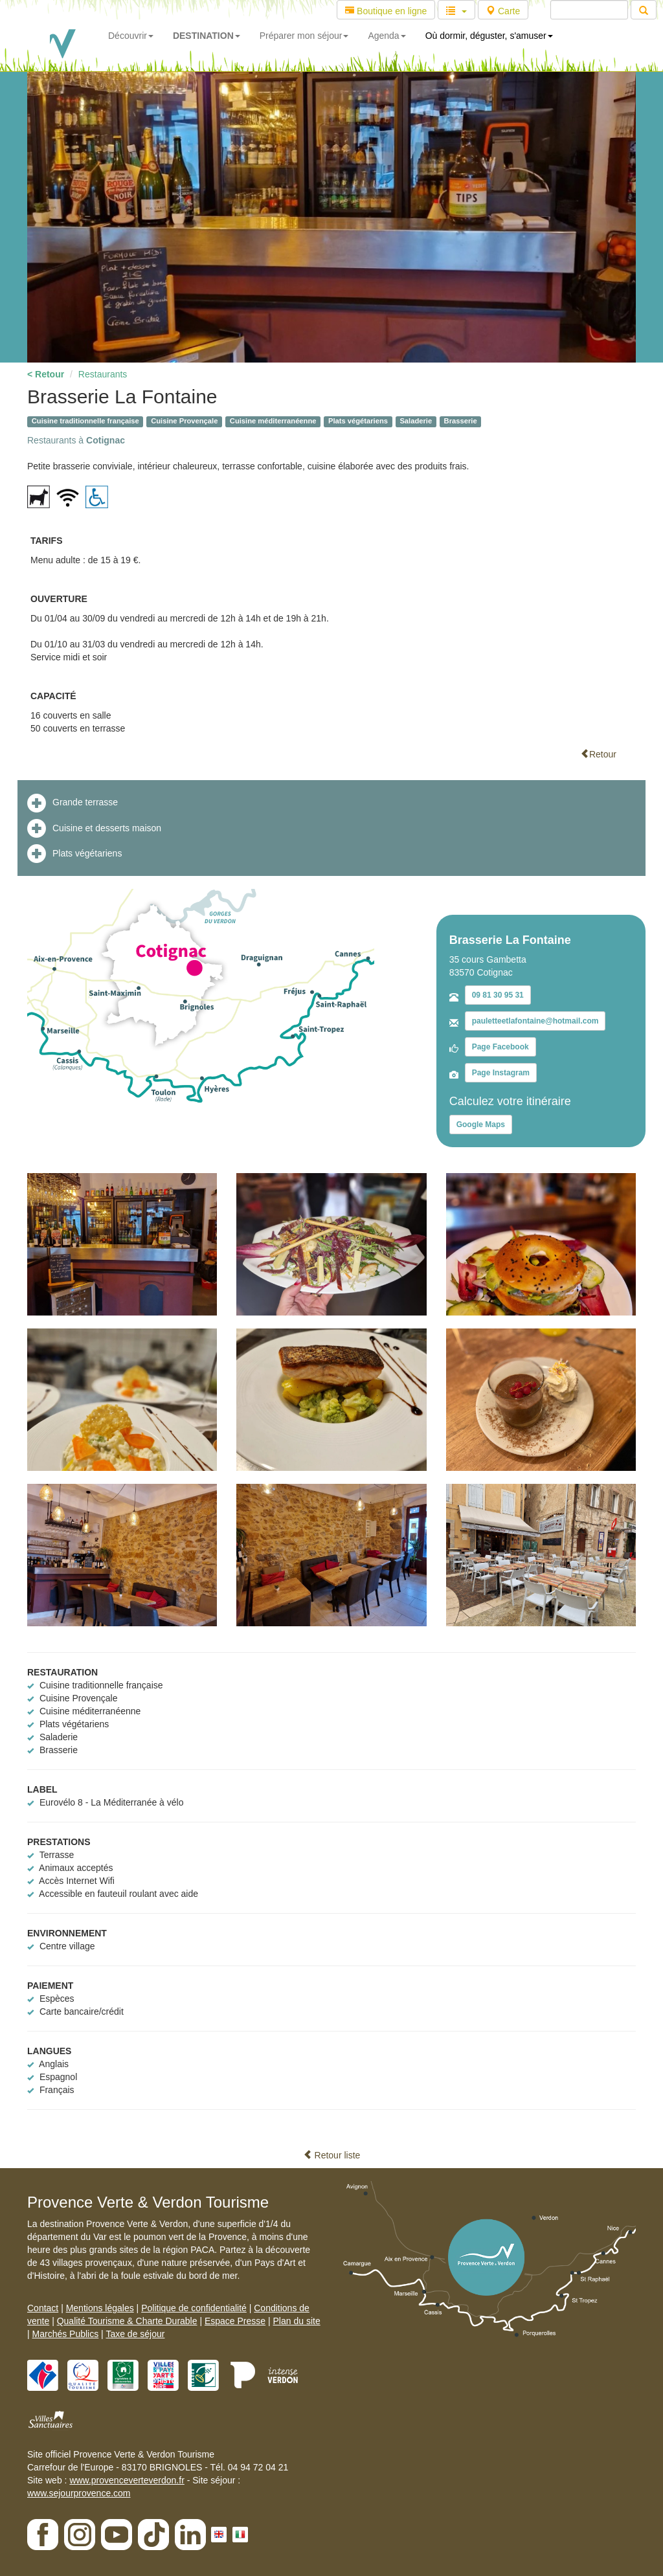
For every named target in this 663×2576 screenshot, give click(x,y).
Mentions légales (100, 2308)
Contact (42, 2308)
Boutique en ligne (386, 11)
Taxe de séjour (135, 2334)
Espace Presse (235, 2321)
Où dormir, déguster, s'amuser (489, 35)
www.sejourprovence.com (79, 2493)
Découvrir (130, 35)
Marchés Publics (65, 2334)
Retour (598, 754)
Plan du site (296, 2321)
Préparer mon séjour (304, 35)
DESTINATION (206, 35)
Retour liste (332, 2155)
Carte (503, 11)
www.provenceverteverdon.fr (126, 2480)
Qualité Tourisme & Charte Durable (127, 2321)
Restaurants (102, 374)
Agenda (386, 35)
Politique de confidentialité (194, 2308)
